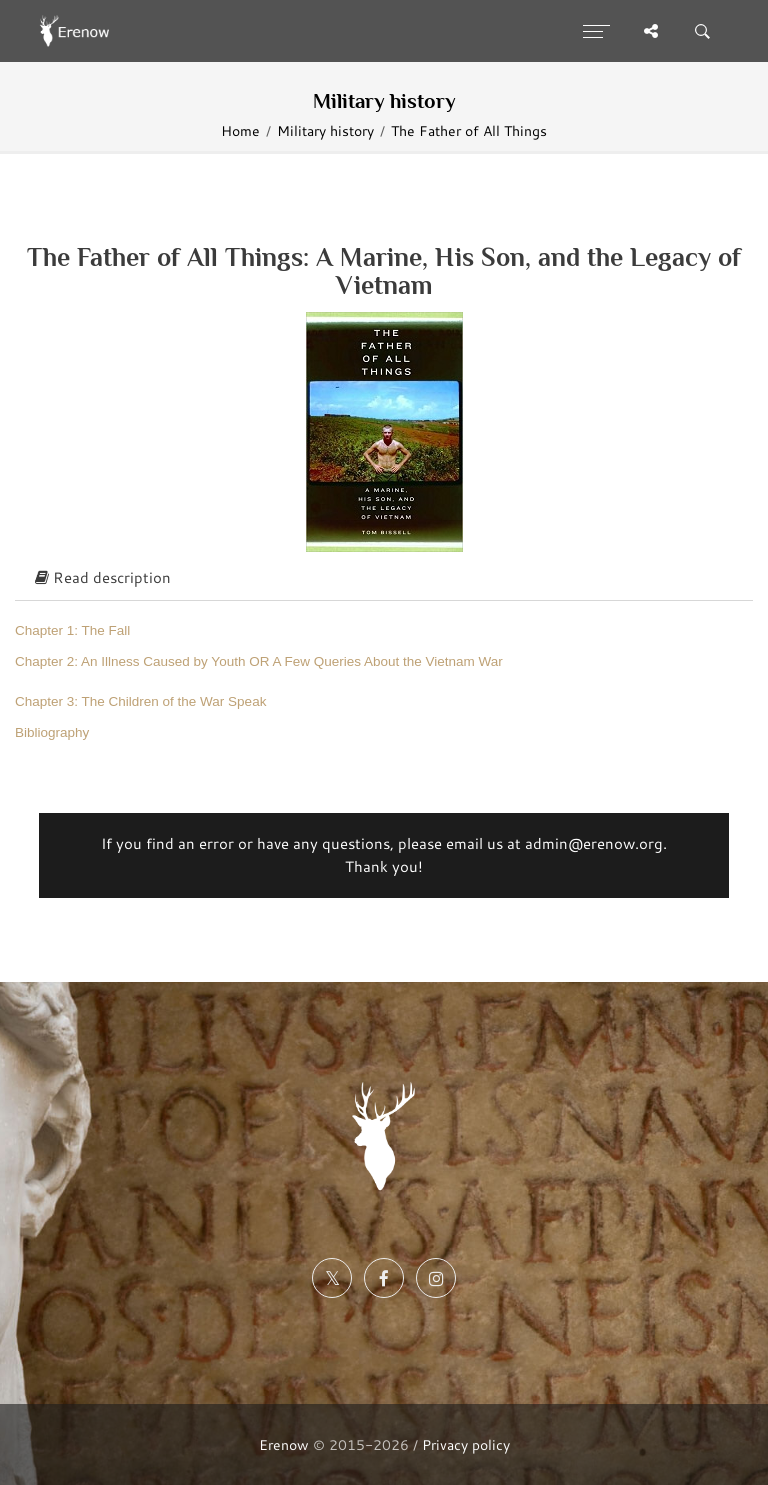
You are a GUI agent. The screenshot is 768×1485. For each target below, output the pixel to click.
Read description (103, 577)
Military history (325, 130)
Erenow (284, 1444)
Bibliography (52, 732)
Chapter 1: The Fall (72, 630)
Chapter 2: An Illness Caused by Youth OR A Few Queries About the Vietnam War (259, 661)
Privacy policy (466, 1444)
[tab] (384, 579)
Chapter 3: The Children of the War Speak (140, 701)
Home (240, 130)
